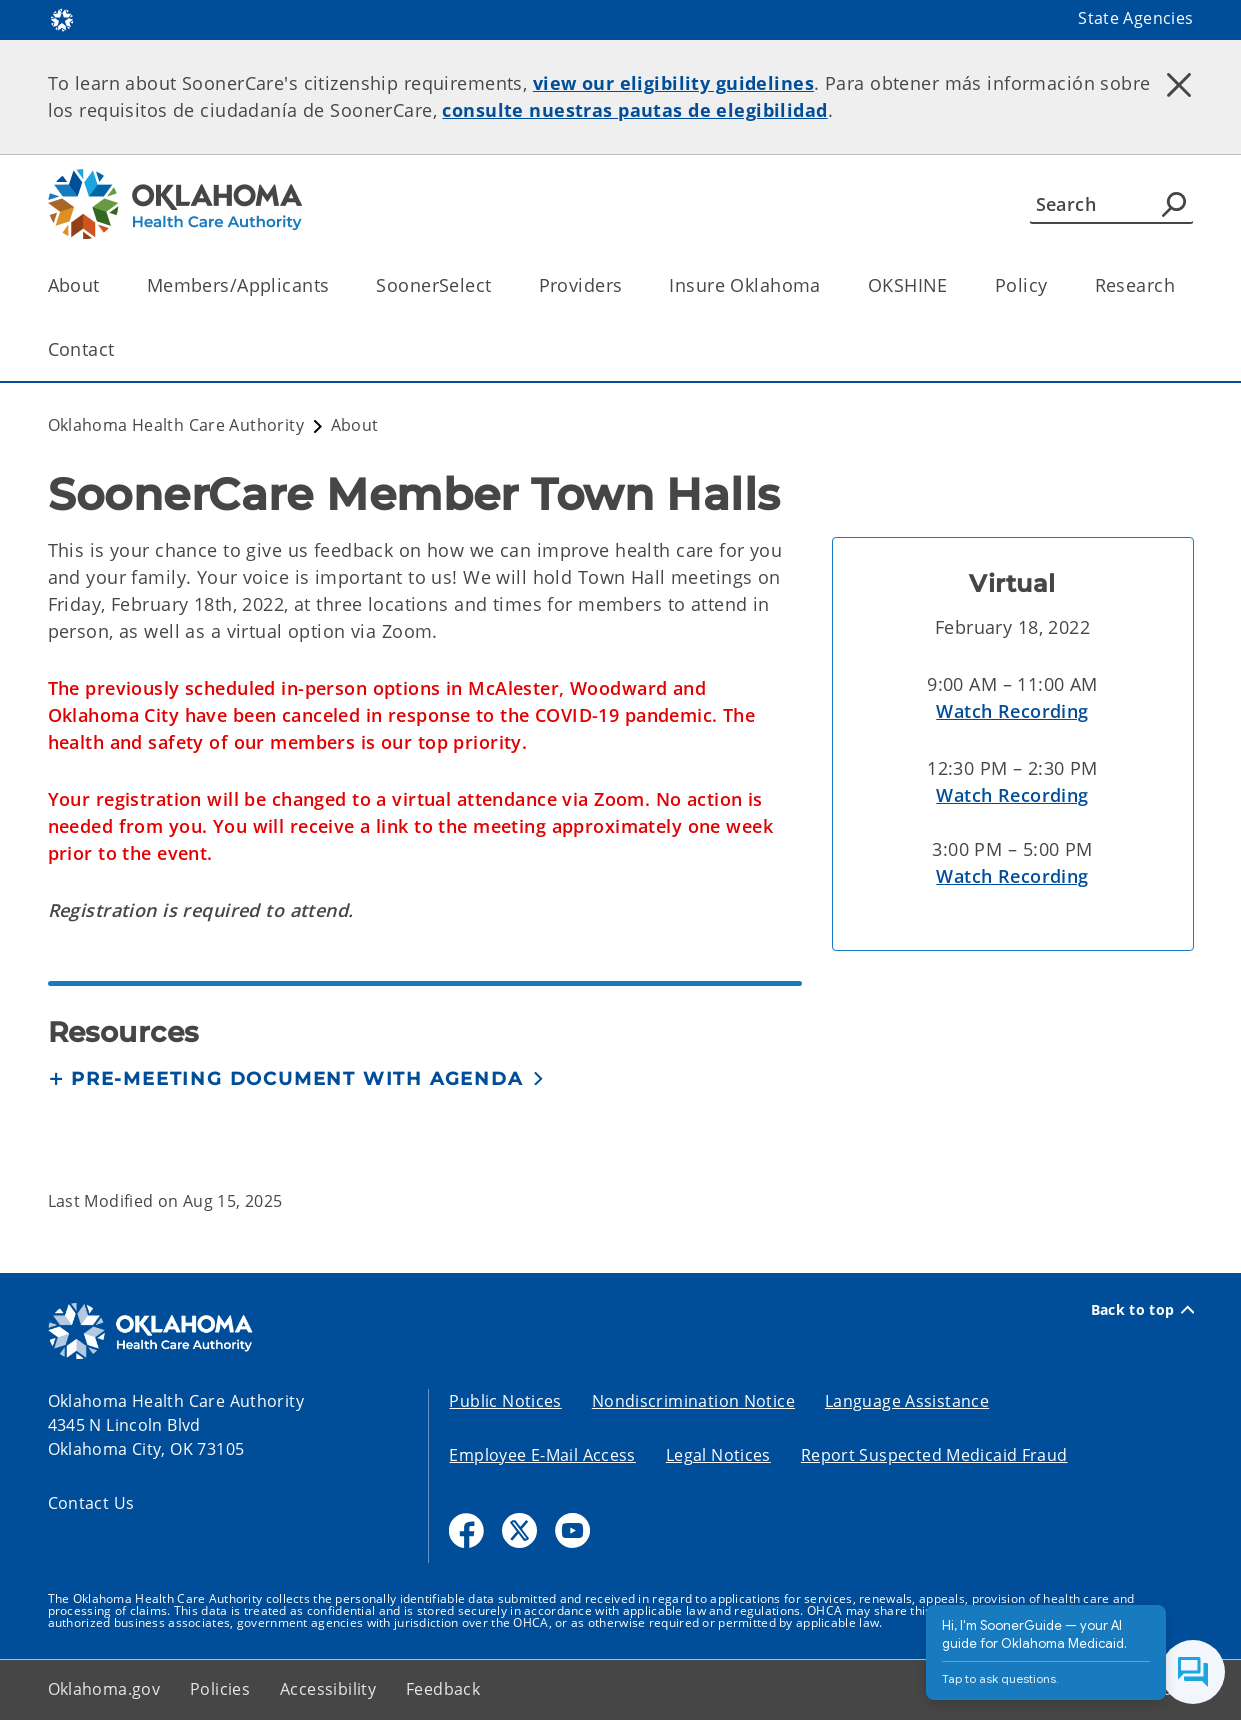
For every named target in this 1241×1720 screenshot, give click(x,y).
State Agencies (1135, 18)
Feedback (443, 1689)
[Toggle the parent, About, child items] (106, 285)
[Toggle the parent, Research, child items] (1181, 285)
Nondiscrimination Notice (693, 1401)
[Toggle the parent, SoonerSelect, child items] (498, 285)
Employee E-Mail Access (542, 1455)
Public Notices (505, 1401)
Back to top (1142, 1310)
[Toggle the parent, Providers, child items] (628, 285)
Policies (220, 1689)
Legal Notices (718, 1455)
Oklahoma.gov (104, 1689)
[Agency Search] (1174, 204)
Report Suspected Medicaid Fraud (934, 1455)
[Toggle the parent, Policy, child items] (1054, 285)
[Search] (1111, 204)
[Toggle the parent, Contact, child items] (121, 349)
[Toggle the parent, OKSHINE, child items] (954, 285)
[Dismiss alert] (1179, 85)
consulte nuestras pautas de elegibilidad (634, 110)
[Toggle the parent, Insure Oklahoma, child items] (827, 285)
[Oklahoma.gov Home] (62, 18)
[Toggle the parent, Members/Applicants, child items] (335, 285)
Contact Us (91, 1503)
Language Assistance (907, 1401)
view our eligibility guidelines (673, 83)
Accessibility (328, 1689)
